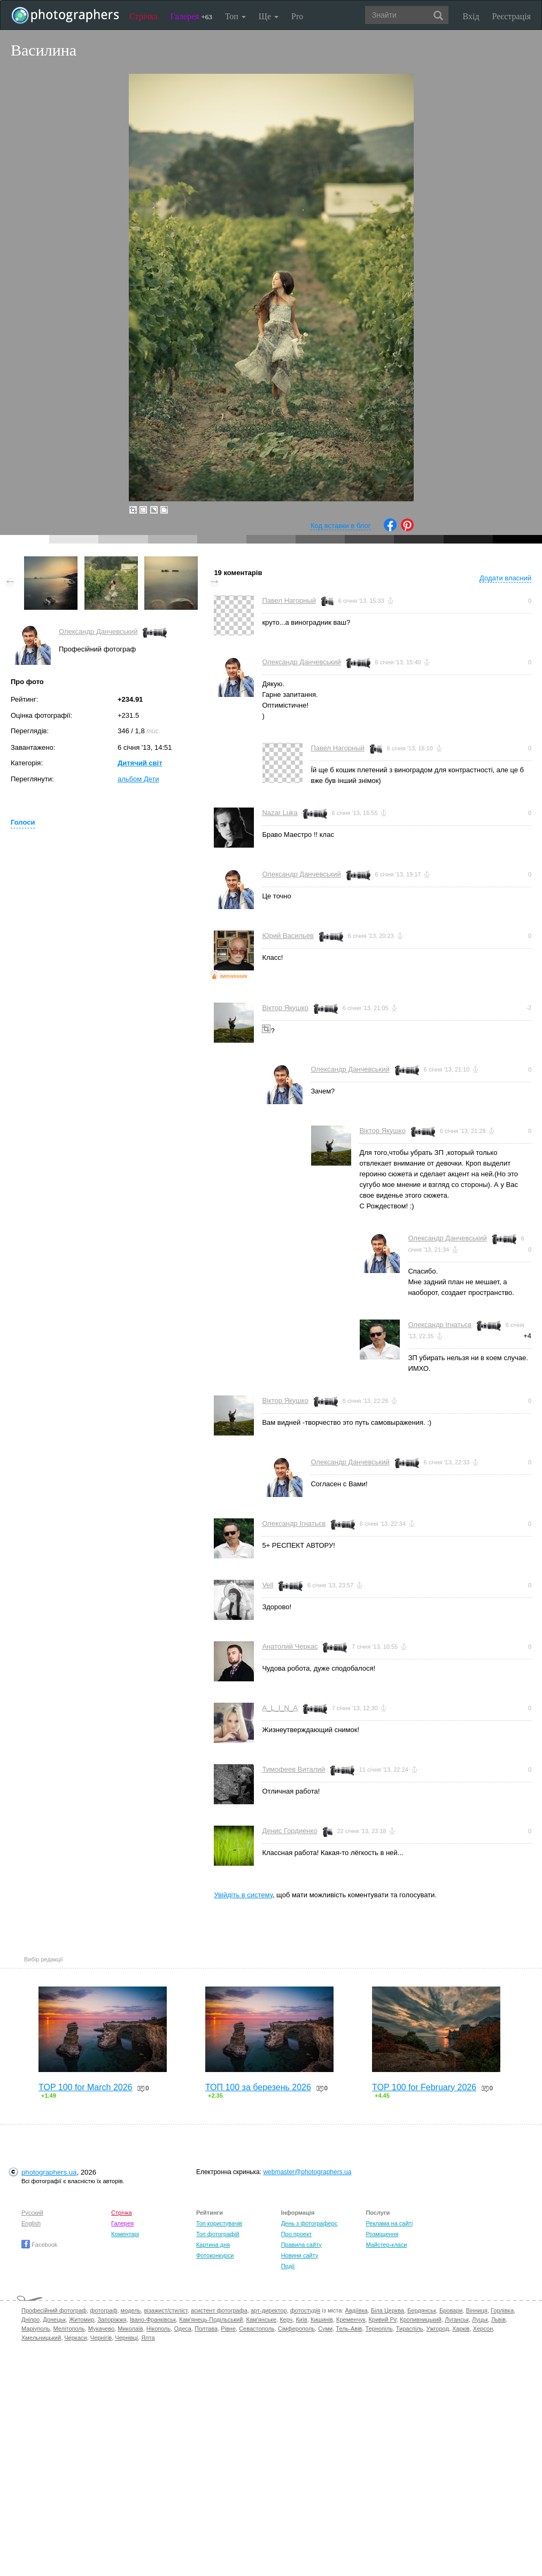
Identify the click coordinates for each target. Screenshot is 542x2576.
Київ (301, 2319)
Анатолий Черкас (290, 1646)
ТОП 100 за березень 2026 (258, 2087)
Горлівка (502, 2310)
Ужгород (438, 2328)
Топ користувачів (219, 2223)
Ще (268, 16)
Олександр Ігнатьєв (439, 1325)
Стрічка (143, 16)
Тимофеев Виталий (293, 1769)
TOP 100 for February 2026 (424, 2087)
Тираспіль (409, 2328)
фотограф (103, 2310)
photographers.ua (48, 2172)
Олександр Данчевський (98, 631)
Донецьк (54, 2319)
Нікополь (158, 2328)
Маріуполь (35, 2328)
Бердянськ (421, 2310)
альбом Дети (138, 779)
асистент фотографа (219, 2310)
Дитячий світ (140, 763)
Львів (498, 2319)
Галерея (191, 16)
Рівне (228, 2328)
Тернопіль (379, 2328)
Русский (32, 2212)
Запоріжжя (111, 2319)
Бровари (451, 2310)
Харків (461, 2328)
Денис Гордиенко (289, 1831)
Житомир (81, 2319)
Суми (325, 2328)
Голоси (23, 822)
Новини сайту (300, 2255)
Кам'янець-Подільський (211, 2319)
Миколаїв (130, 2328)
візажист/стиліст (165, 2310)
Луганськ (457, 2319)
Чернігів (101, 2337)
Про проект (296, 2234)
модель (131, 2310)
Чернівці (126, 2337)
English (31, 2223)
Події (288, 2266)
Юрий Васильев (288, 936)
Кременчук (350, 2319)
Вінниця (476, 2310)
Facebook (39, 2244)
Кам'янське (261, 2319)
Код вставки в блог (341, 526)
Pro (297, 16)
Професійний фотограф (54, 2310)
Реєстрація (511, 16)
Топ (235, 16)
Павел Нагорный (289, 600)
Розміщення (382, 2234)
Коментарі (125, 2234)
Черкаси (75, 2337)
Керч (286, 2319)
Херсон (483, 2328)
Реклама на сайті (389, 2223)
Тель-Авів (349, 2328)
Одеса (182, 2328)
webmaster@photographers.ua (307, 2172)
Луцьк (480, 2319)
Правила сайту (301, 2244)
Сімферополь (296, 2328)
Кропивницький (421, 2319)
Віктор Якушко (285, 1008)
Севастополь (256, 2328)
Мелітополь (69, 2328)
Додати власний (505, 578)
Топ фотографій (217, 2234)
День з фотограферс (309, 2223)
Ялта (147, 2337)
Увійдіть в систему (243, 1895)
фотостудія (305, 2310)
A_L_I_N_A (280, 1708)
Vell (267, 1585)
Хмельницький (41, 2337)
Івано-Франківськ (153, 2319)
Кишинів (322, 2319)
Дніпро (30, 2319)
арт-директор (269, 2310)
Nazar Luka (279, 813)
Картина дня (213, 2244)
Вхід (471, 16)
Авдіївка (356, 2310)
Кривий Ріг (383, 2319)
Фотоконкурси (215, 2255)
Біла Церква (387, 2310)
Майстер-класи (386, 2244)
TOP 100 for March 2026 (85, 2087)
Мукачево (101, 2328)
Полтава (206, 2328)
